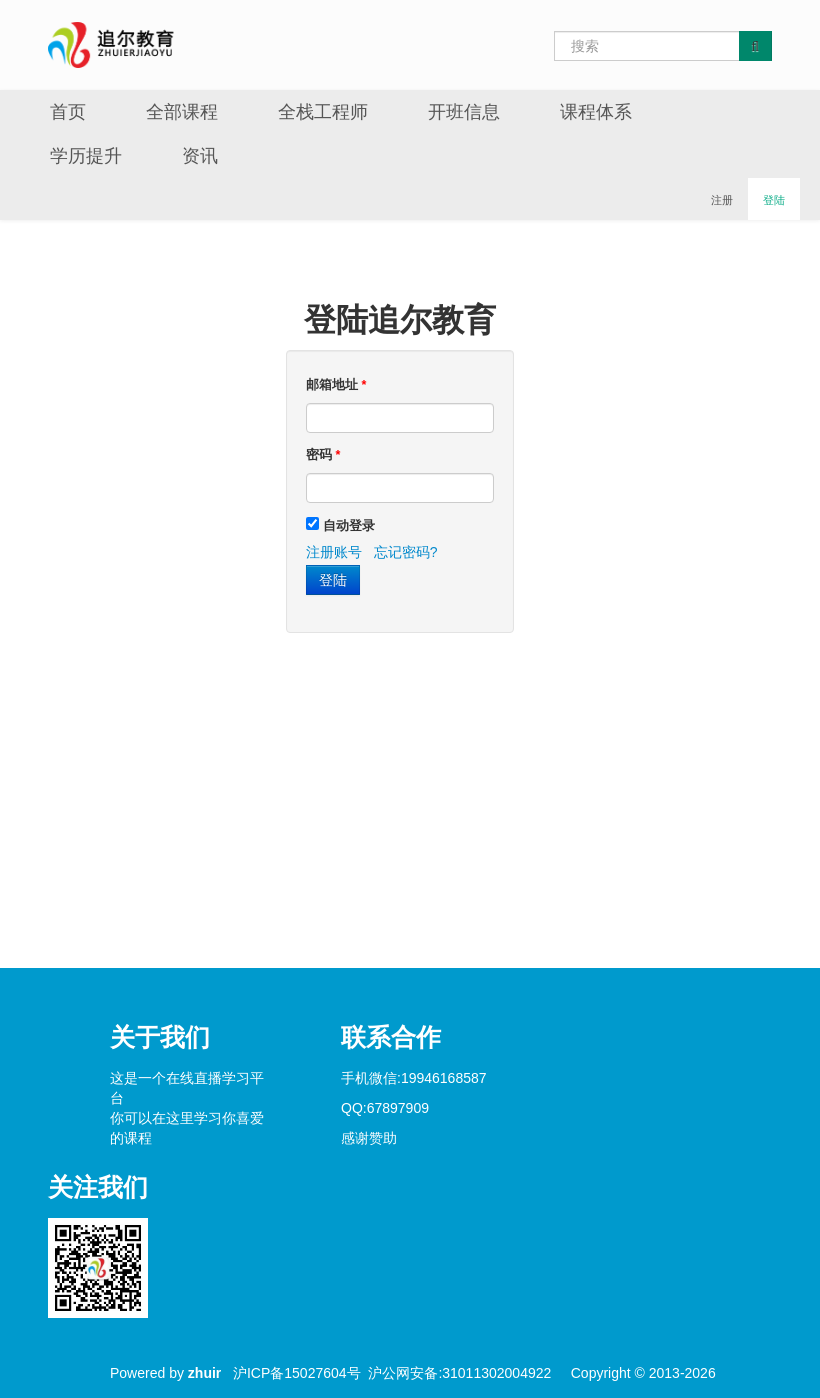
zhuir (204, 1373)
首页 (68, 112)
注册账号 (334, 552)
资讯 (200, 156)
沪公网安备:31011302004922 (459, 1373)
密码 (323, 455)
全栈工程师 (323, 112)
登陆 (774, 200)
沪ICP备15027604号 (297, 1373)
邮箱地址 (336, 385)
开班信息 (464, 112)
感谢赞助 (369, 1138)
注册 (722, 200)
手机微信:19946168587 (414, 1078)
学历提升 (86, 156)
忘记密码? (406, 552)
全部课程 (182, 112)
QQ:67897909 (385, 1108)
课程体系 (596, 112)
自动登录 (349, 526)
